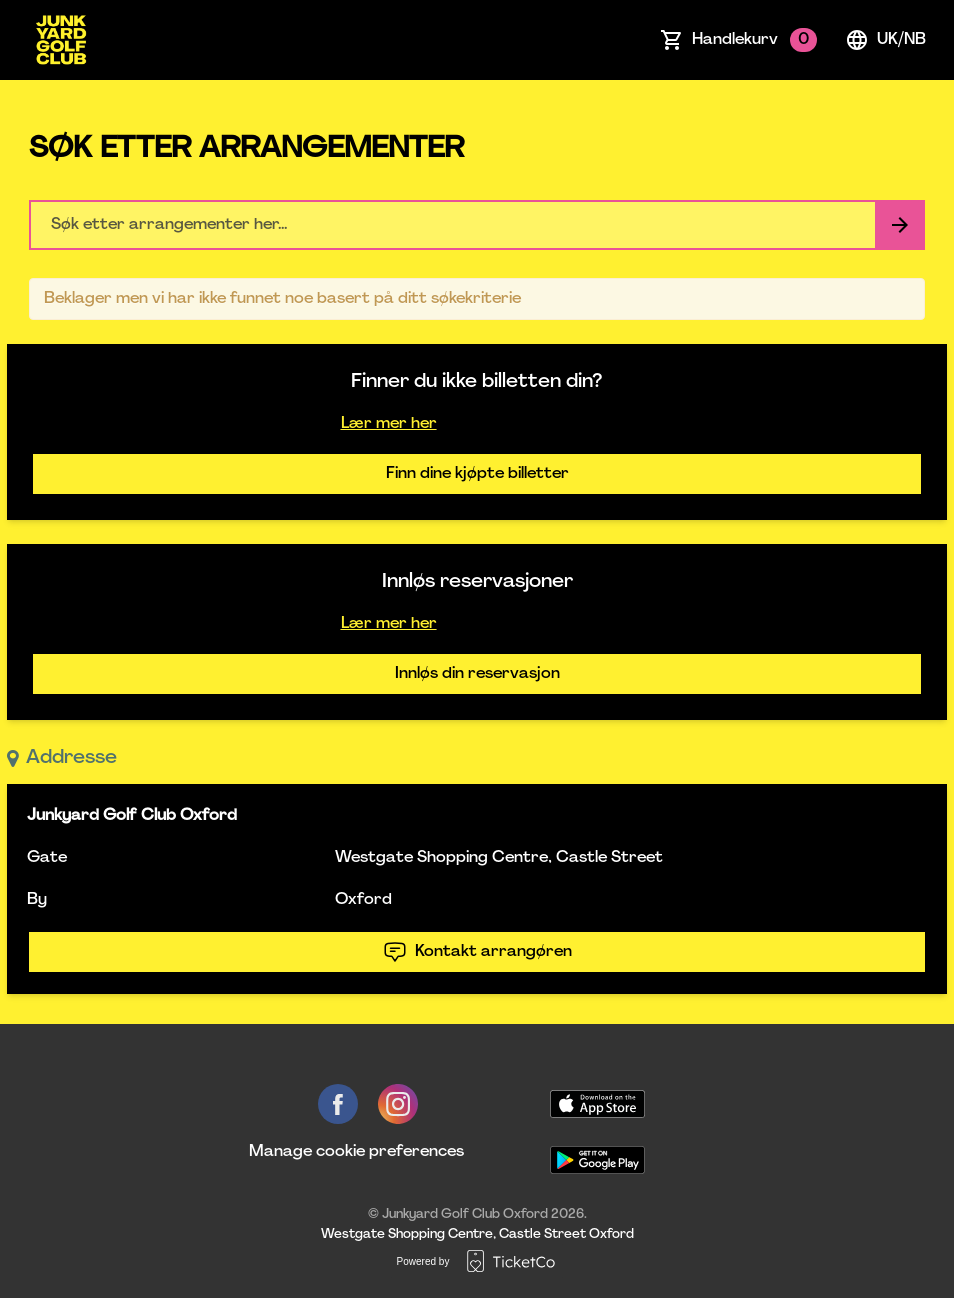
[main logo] (61, 40)
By (37, 900)
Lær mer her (389, 424)
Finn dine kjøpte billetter (477, 474)
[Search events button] (900, 225)
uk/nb (885, 40)
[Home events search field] (477, 225)
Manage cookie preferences (356, 1152)
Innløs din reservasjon (477, 674)
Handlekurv (754, 40)
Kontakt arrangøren (477, 952)
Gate (47, 858)
